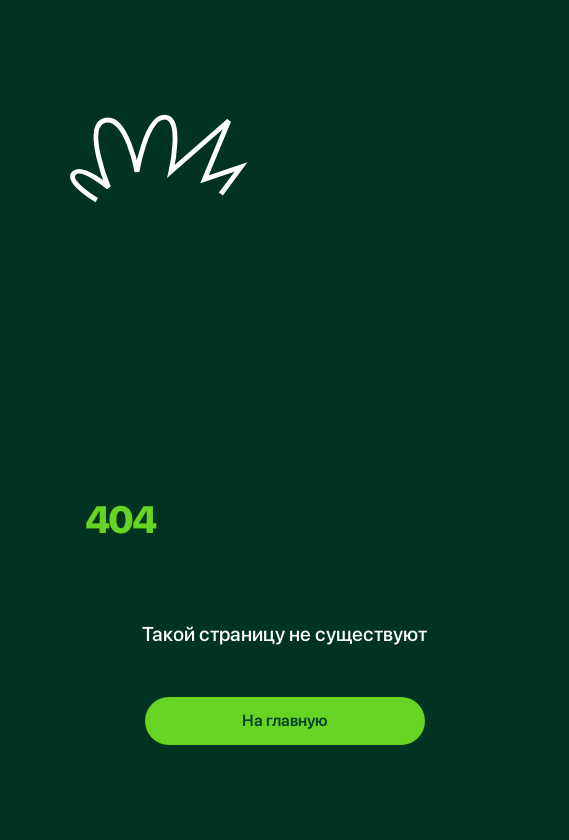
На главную (284, 720)
